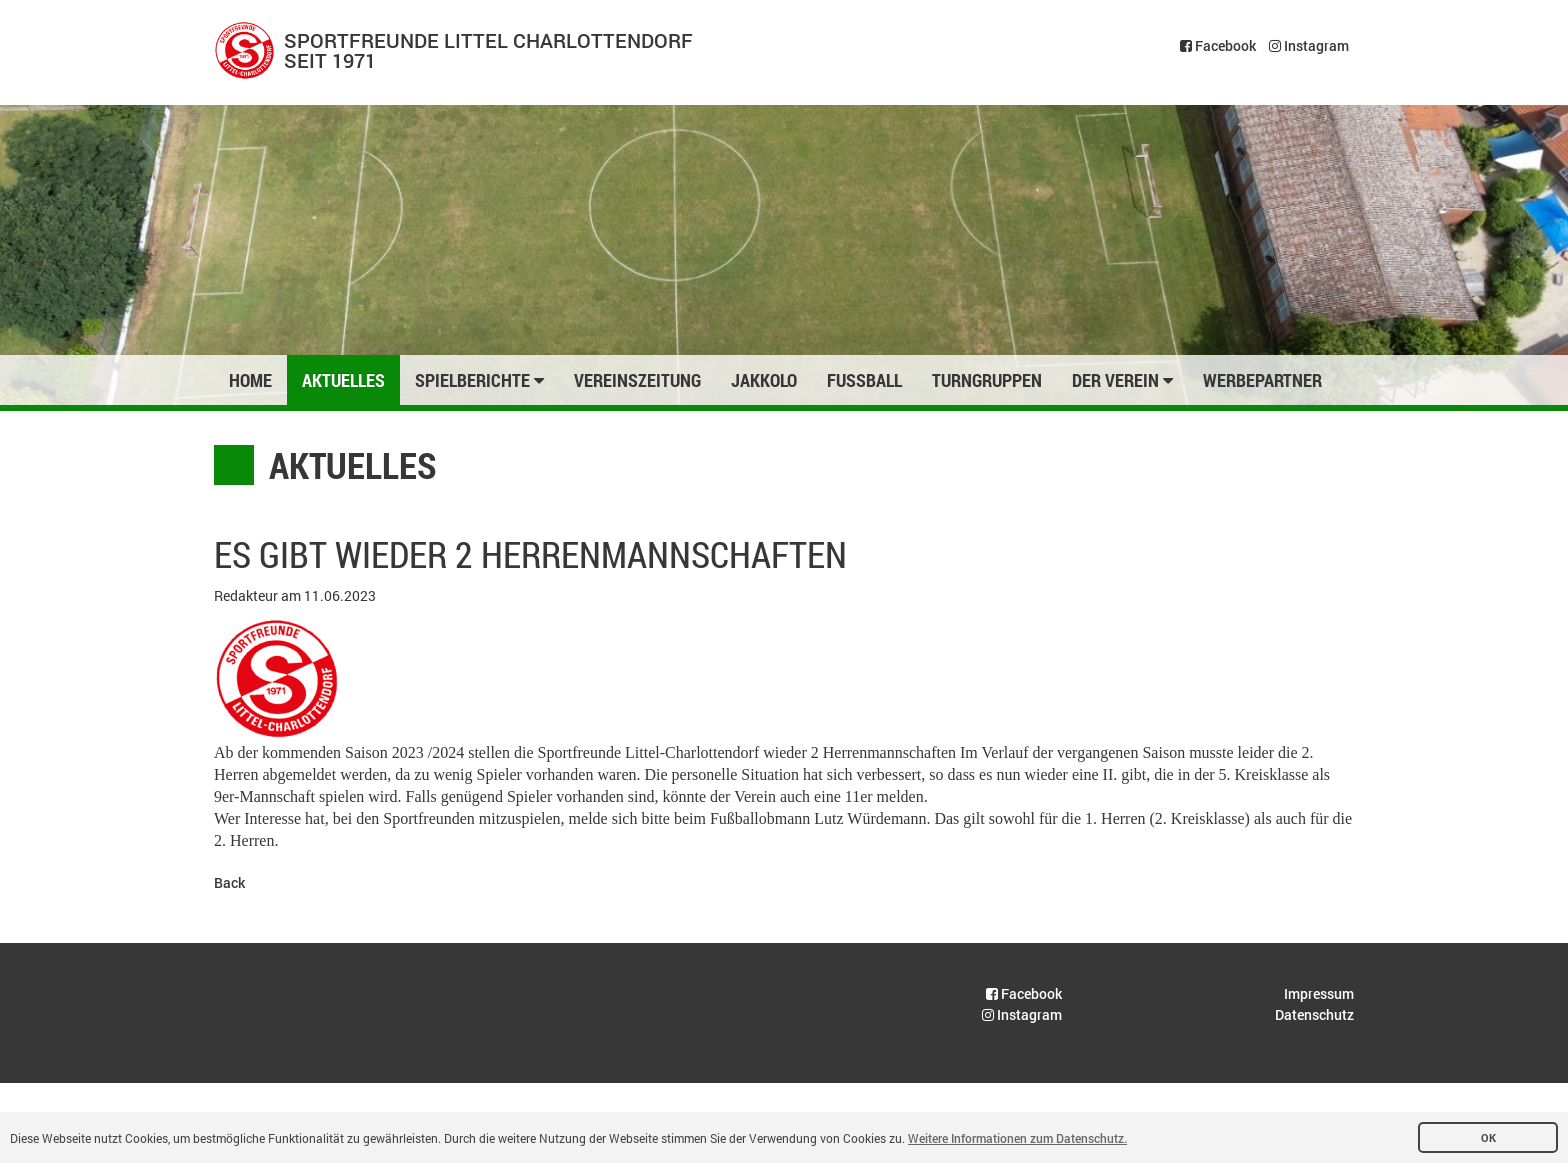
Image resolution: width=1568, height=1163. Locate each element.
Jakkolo (764, 380)
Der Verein (1122, 380)
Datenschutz (1314, 1014)
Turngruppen (987, 380)
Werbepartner (1262, 380)
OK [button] (1488, 1138)
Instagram (1309, 45)
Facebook (1218, 45)
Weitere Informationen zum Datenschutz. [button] (1017, 1138)
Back (229, 882)
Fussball (864, 380)
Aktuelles (343, 380)
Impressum (1319, 993)
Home (250, 380)
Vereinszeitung (637, 380)
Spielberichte (479, 380)
